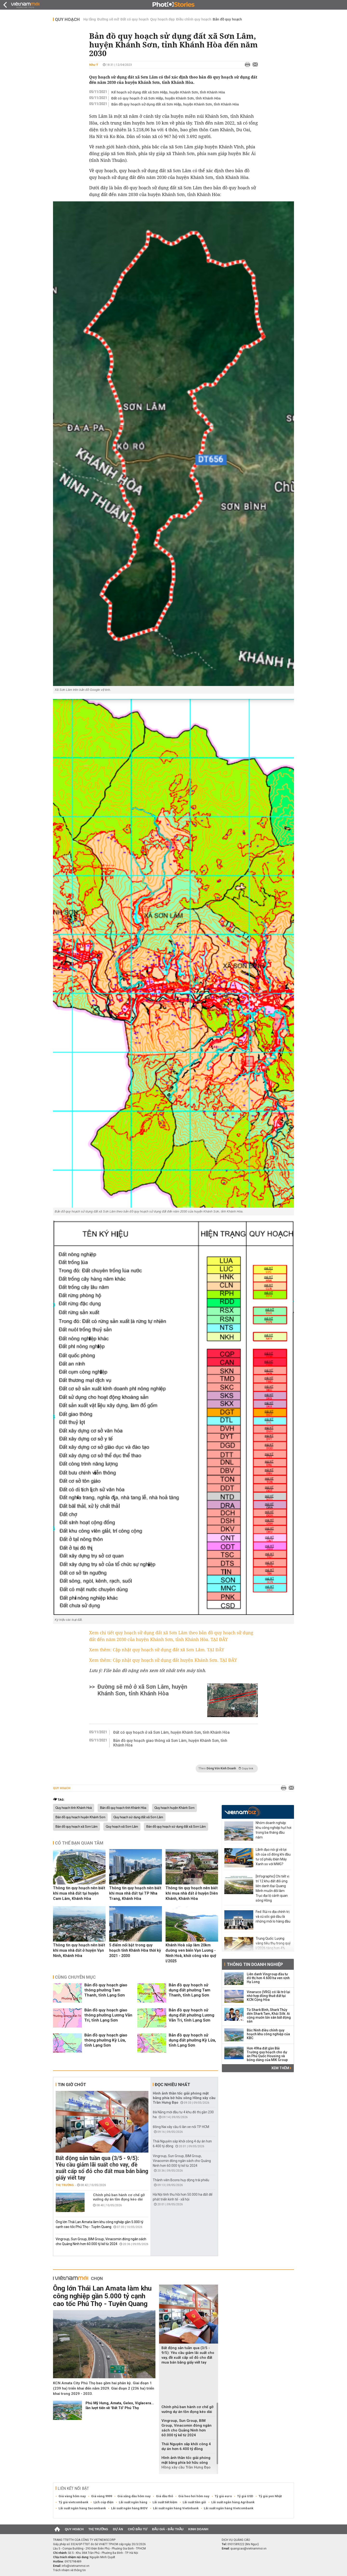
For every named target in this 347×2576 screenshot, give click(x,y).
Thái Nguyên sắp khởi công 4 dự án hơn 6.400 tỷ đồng (186, 2446)
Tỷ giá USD (245, 2496)
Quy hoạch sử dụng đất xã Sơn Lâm (138, 1817)
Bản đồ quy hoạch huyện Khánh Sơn (80, 1817)
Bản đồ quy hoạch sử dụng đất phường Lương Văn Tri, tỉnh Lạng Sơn (191, 2015)
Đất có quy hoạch (134, 19)
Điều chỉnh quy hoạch (193, 19)
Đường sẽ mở (108, 19)
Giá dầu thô (164, 2496)
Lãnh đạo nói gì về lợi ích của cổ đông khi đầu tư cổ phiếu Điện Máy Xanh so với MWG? (273, 1857)
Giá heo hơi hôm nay (193, 2496)
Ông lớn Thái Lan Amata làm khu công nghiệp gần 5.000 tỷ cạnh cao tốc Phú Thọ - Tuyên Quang (102, 2296)
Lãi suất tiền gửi (194, 2502)
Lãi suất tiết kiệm (165, 2502)
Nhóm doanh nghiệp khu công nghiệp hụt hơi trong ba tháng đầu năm (273, 1830)
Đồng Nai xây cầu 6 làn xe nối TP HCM (181, 2127)
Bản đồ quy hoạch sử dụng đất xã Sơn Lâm (176, 1827)
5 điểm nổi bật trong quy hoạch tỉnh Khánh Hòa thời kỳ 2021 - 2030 (135, 1950)
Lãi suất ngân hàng (133, 2502)
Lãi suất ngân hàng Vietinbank (176, 2508)
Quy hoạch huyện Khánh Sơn (174, 1808)
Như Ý (93, 64)
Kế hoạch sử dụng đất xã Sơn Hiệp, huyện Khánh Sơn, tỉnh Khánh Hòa (168, 92)
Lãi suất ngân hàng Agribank (232, 2502)
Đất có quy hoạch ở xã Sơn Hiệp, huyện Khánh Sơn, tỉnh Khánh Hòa (165, 98)
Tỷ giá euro (223, 2496)
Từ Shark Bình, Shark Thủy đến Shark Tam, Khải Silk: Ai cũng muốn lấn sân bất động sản (269, 2015)
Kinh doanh (198, 2529)
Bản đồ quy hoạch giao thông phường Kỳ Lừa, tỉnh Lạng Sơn (105, 2040)
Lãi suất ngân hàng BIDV (129, 2508)
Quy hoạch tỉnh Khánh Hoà (73, 1808)
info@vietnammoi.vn (75, 2566)
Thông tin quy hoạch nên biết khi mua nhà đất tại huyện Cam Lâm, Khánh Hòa (79, 1893)
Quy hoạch (67, 19)
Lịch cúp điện (103, 2502)
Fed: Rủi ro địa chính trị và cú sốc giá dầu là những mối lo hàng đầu (273, 1916)
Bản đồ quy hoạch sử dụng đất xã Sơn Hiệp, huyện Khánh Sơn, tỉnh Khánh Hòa (175, 104)
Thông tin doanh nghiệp (255, 1964)
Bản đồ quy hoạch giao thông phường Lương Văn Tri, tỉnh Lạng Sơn (108, 2015)
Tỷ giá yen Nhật (270, 2496)
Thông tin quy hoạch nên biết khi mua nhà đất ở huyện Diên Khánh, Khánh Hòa (192, 1893)
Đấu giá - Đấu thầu (167, 2529)
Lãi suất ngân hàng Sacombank (82, 2508)
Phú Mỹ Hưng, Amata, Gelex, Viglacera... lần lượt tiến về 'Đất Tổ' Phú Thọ (120, 2405)
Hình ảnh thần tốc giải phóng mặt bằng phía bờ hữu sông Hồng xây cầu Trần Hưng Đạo (184, 2098)
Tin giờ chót (72, 2084)
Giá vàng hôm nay (72, 2496)
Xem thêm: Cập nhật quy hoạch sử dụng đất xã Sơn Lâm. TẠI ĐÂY (156, 1650)
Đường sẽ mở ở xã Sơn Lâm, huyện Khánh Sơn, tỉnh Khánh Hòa (142, 1690)
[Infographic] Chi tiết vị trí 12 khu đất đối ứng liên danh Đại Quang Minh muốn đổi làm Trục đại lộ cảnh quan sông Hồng (272, 1888)
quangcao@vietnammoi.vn (248, 2548)
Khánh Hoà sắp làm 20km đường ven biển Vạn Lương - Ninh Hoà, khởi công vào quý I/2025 (191, 1953)
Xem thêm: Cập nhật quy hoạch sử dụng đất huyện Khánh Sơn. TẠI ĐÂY (163, 1660)
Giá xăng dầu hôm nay (134, 2496)
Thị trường (65, 2185)
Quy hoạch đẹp (162, 19)
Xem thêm (281, 2068)
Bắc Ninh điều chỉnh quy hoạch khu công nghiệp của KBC (268, 2034)
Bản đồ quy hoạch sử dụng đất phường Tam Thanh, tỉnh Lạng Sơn (189, 1990)
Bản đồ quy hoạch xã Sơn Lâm (76, 1827)
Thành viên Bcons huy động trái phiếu (181, 2180)
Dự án (118, 2529)
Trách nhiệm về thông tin (69, 2570)
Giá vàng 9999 (101, 2496)
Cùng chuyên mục (75, 1977)
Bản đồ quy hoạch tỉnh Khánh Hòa (123, 1808)
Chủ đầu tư (137, 2529)
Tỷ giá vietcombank (73, 2502)
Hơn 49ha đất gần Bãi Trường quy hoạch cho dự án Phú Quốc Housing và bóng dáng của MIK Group (267, 2054)
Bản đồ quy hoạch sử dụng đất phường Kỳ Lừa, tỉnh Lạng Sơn (192, 2040)
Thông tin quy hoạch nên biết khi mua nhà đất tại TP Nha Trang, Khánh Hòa (135, 1893)
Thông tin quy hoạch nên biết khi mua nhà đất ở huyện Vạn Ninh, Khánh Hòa (79, 1950)
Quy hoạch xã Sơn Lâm (122, 1827)
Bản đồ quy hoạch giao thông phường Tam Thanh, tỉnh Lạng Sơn (105, 1990)
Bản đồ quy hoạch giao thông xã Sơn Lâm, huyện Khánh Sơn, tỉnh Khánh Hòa (170, 1742)
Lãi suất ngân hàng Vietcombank (228, 2508)
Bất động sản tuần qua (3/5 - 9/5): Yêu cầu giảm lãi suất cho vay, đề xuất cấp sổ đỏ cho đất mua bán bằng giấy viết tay (102, 2168)
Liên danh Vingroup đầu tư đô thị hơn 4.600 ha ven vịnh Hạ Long (268, 1978)
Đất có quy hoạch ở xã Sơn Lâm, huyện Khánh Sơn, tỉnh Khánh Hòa (171, 1732)
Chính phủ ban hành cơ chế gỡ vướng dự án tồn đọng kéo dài (119, 2197)
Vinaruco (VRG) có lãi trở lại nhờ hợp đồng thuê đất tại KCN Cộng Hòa (268, 1996)
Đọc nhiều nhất (172, 2084)
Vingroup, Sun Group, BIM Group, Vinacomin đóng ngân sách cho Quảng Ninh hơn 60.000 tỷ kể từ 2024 (182, 2161)
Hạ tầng (89, 19)
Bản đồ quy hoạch (227, 19)
